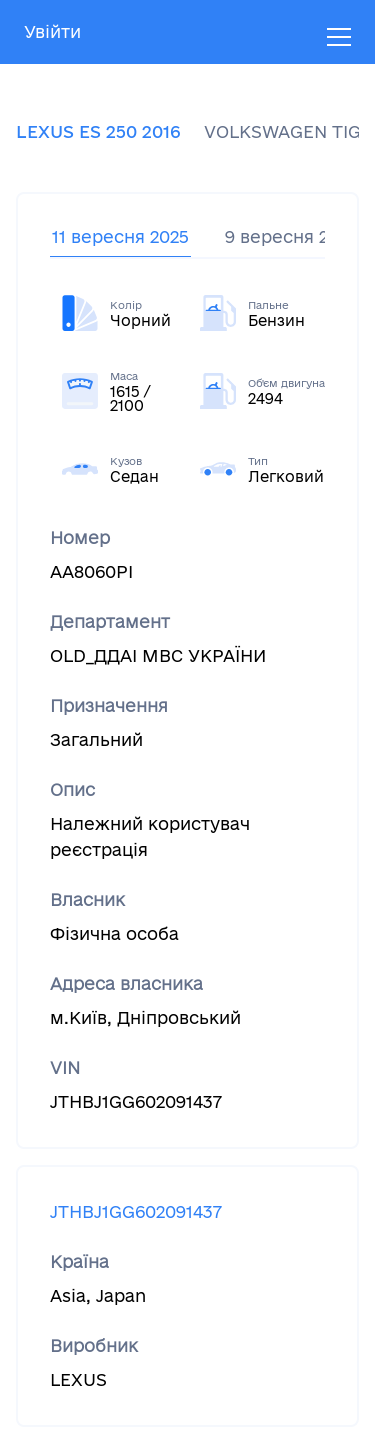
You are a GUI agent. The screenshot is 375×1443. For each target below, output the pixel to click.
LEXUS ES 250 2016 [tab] (98, 131)
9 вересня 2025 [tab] (291, 236)
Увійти (52, 31)
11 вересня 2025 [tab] (120, 236)
